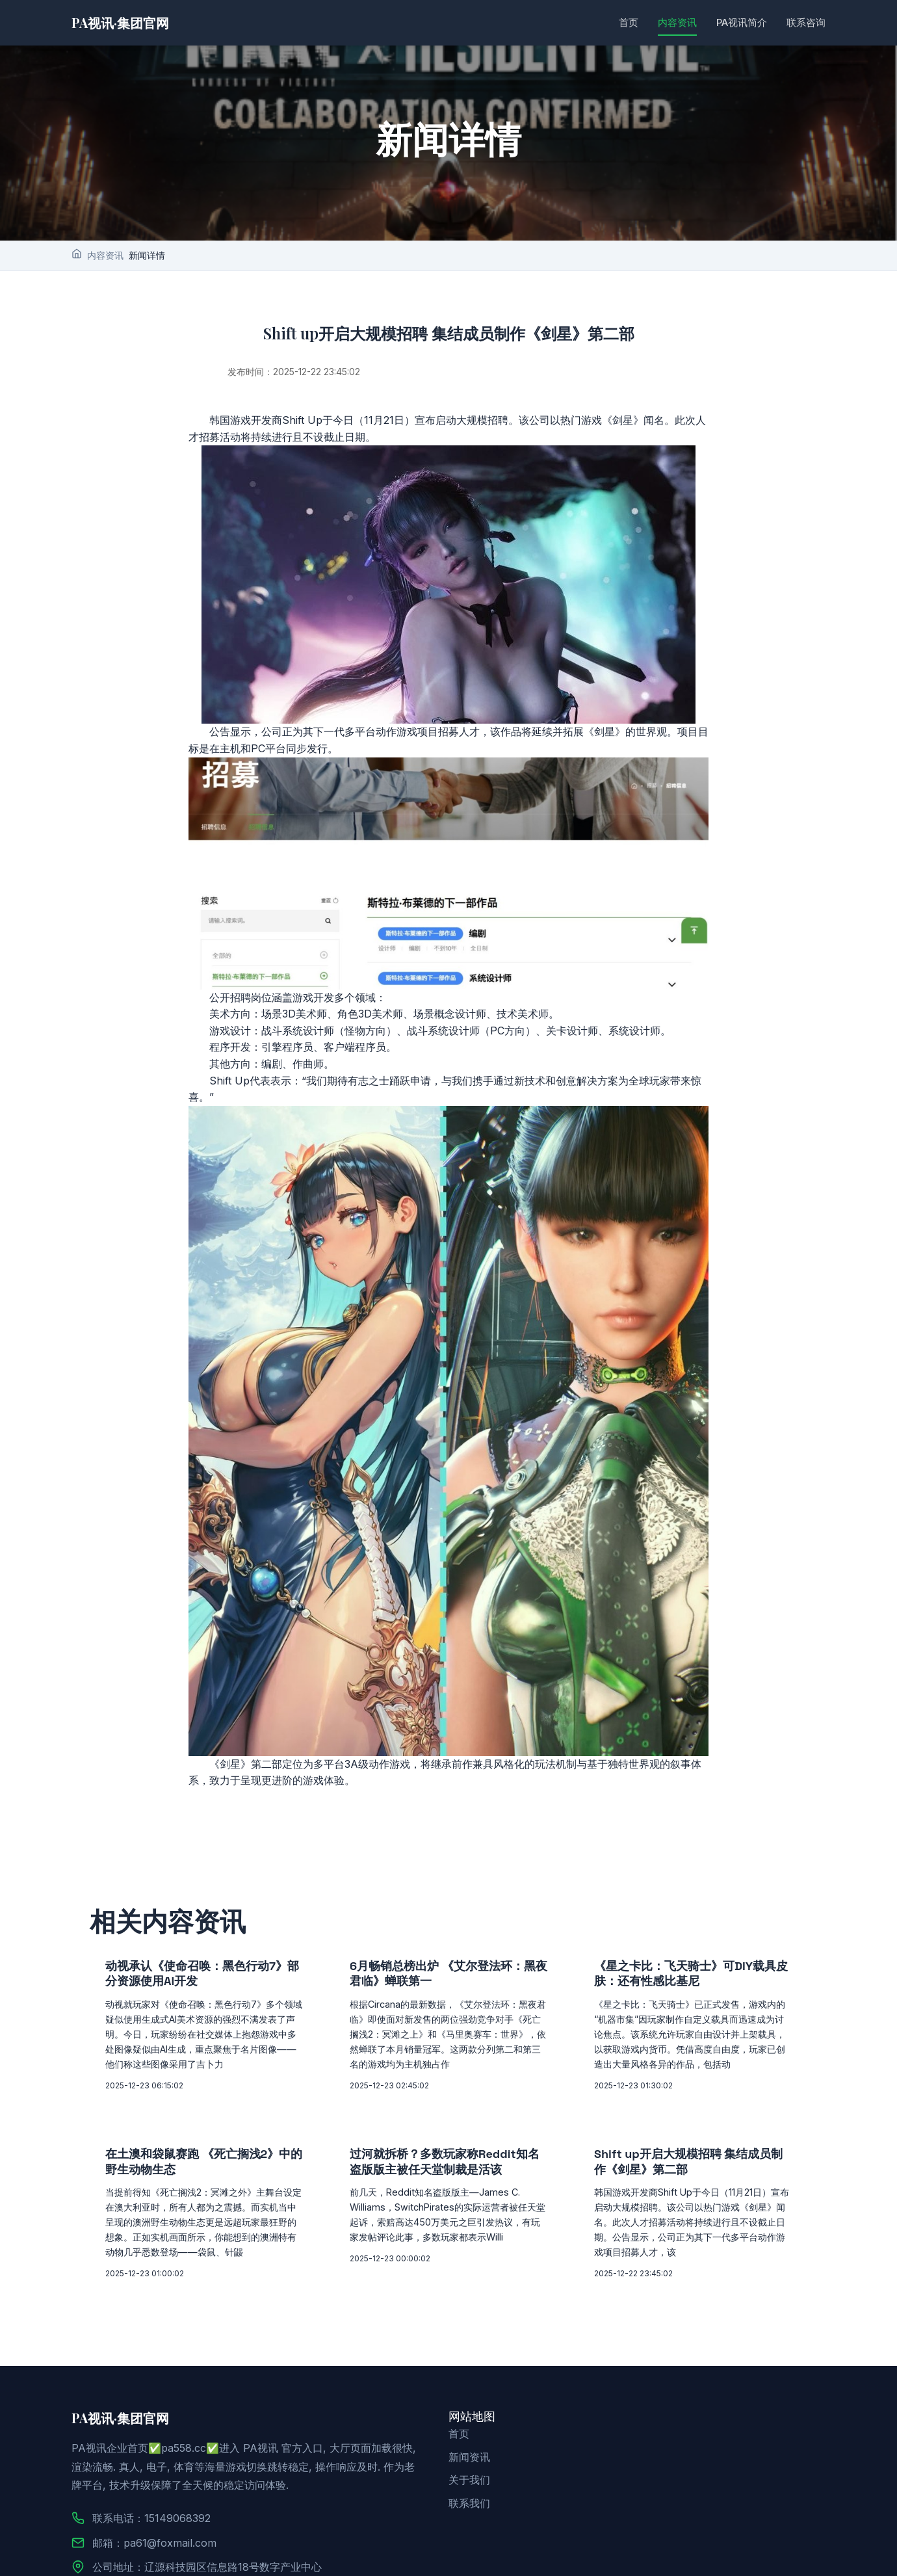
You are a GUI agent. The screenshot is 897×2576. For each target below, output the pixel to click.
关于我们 (469, 2479)
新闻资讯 (469, 2457)
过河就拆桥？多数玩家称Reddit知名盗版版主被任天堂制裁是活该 (445, 2161)
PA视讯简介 (741, 22)
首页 (628, 22)
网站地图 (471, 2416)
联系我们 (469, 2503)
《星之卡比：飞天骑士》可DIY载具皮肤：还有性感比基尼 (691, 1973)
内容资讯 (677, 22)
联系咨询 (806, 22)
